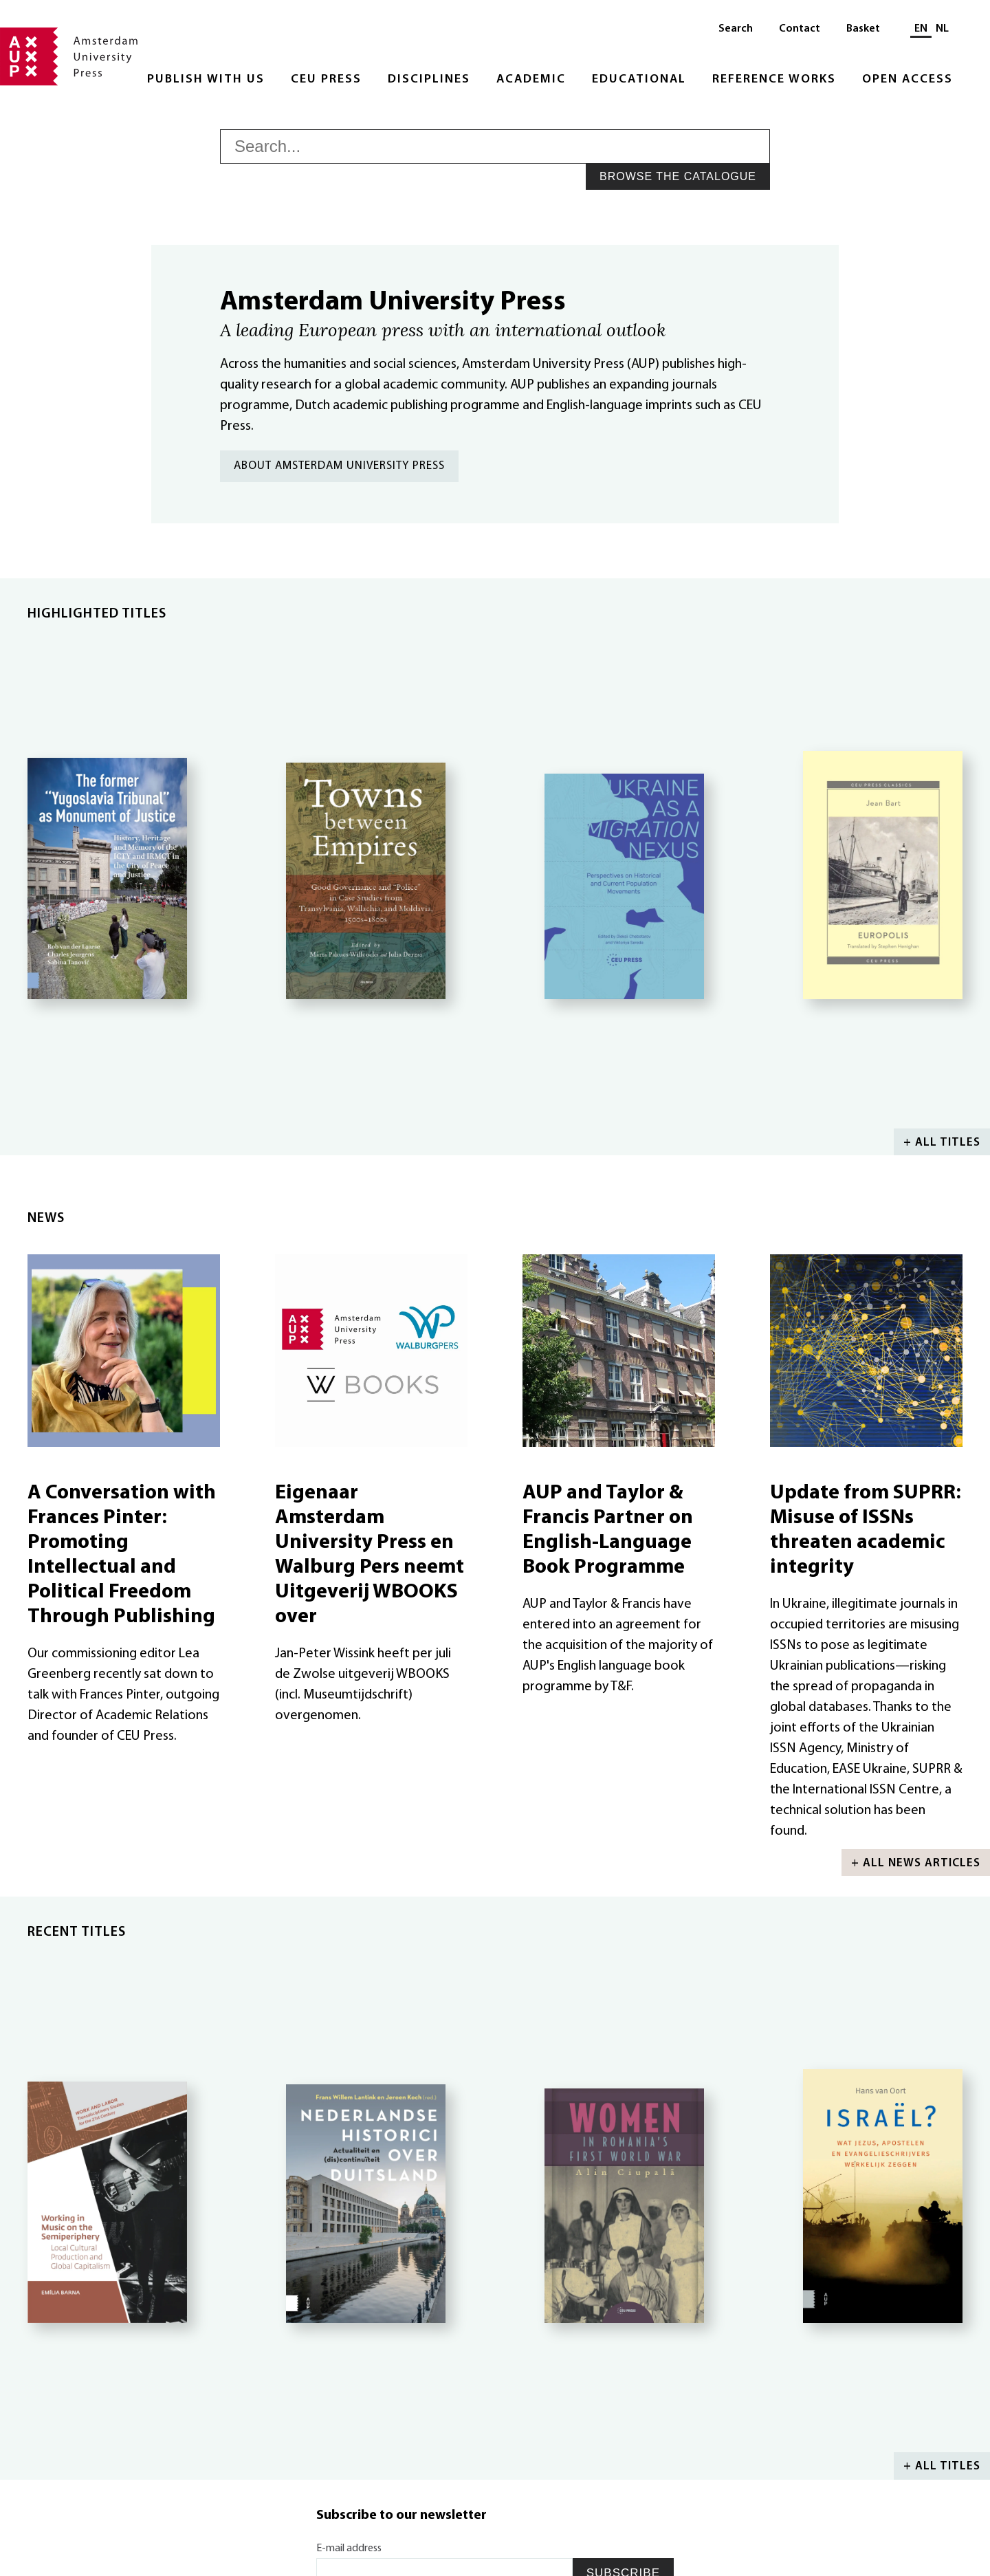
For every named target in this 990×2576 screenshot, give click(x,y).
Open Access (907, 79)
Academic (531, 79)
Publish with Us (206, 79)
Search (735, 28)
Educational (639, 79)
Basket (863, 28)
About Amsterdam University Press (339, 466)
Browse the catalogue (678, 176)
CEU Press (326, 79)
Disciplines (429, 79)
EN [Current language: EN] (920, 28)
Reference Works (774, 79)
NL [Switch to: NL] (942, 28)
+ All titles (941, 1142)
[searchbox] (495, 146)
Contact (799, 28)
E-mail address (349, 2548)
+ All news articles (915, 1863)
